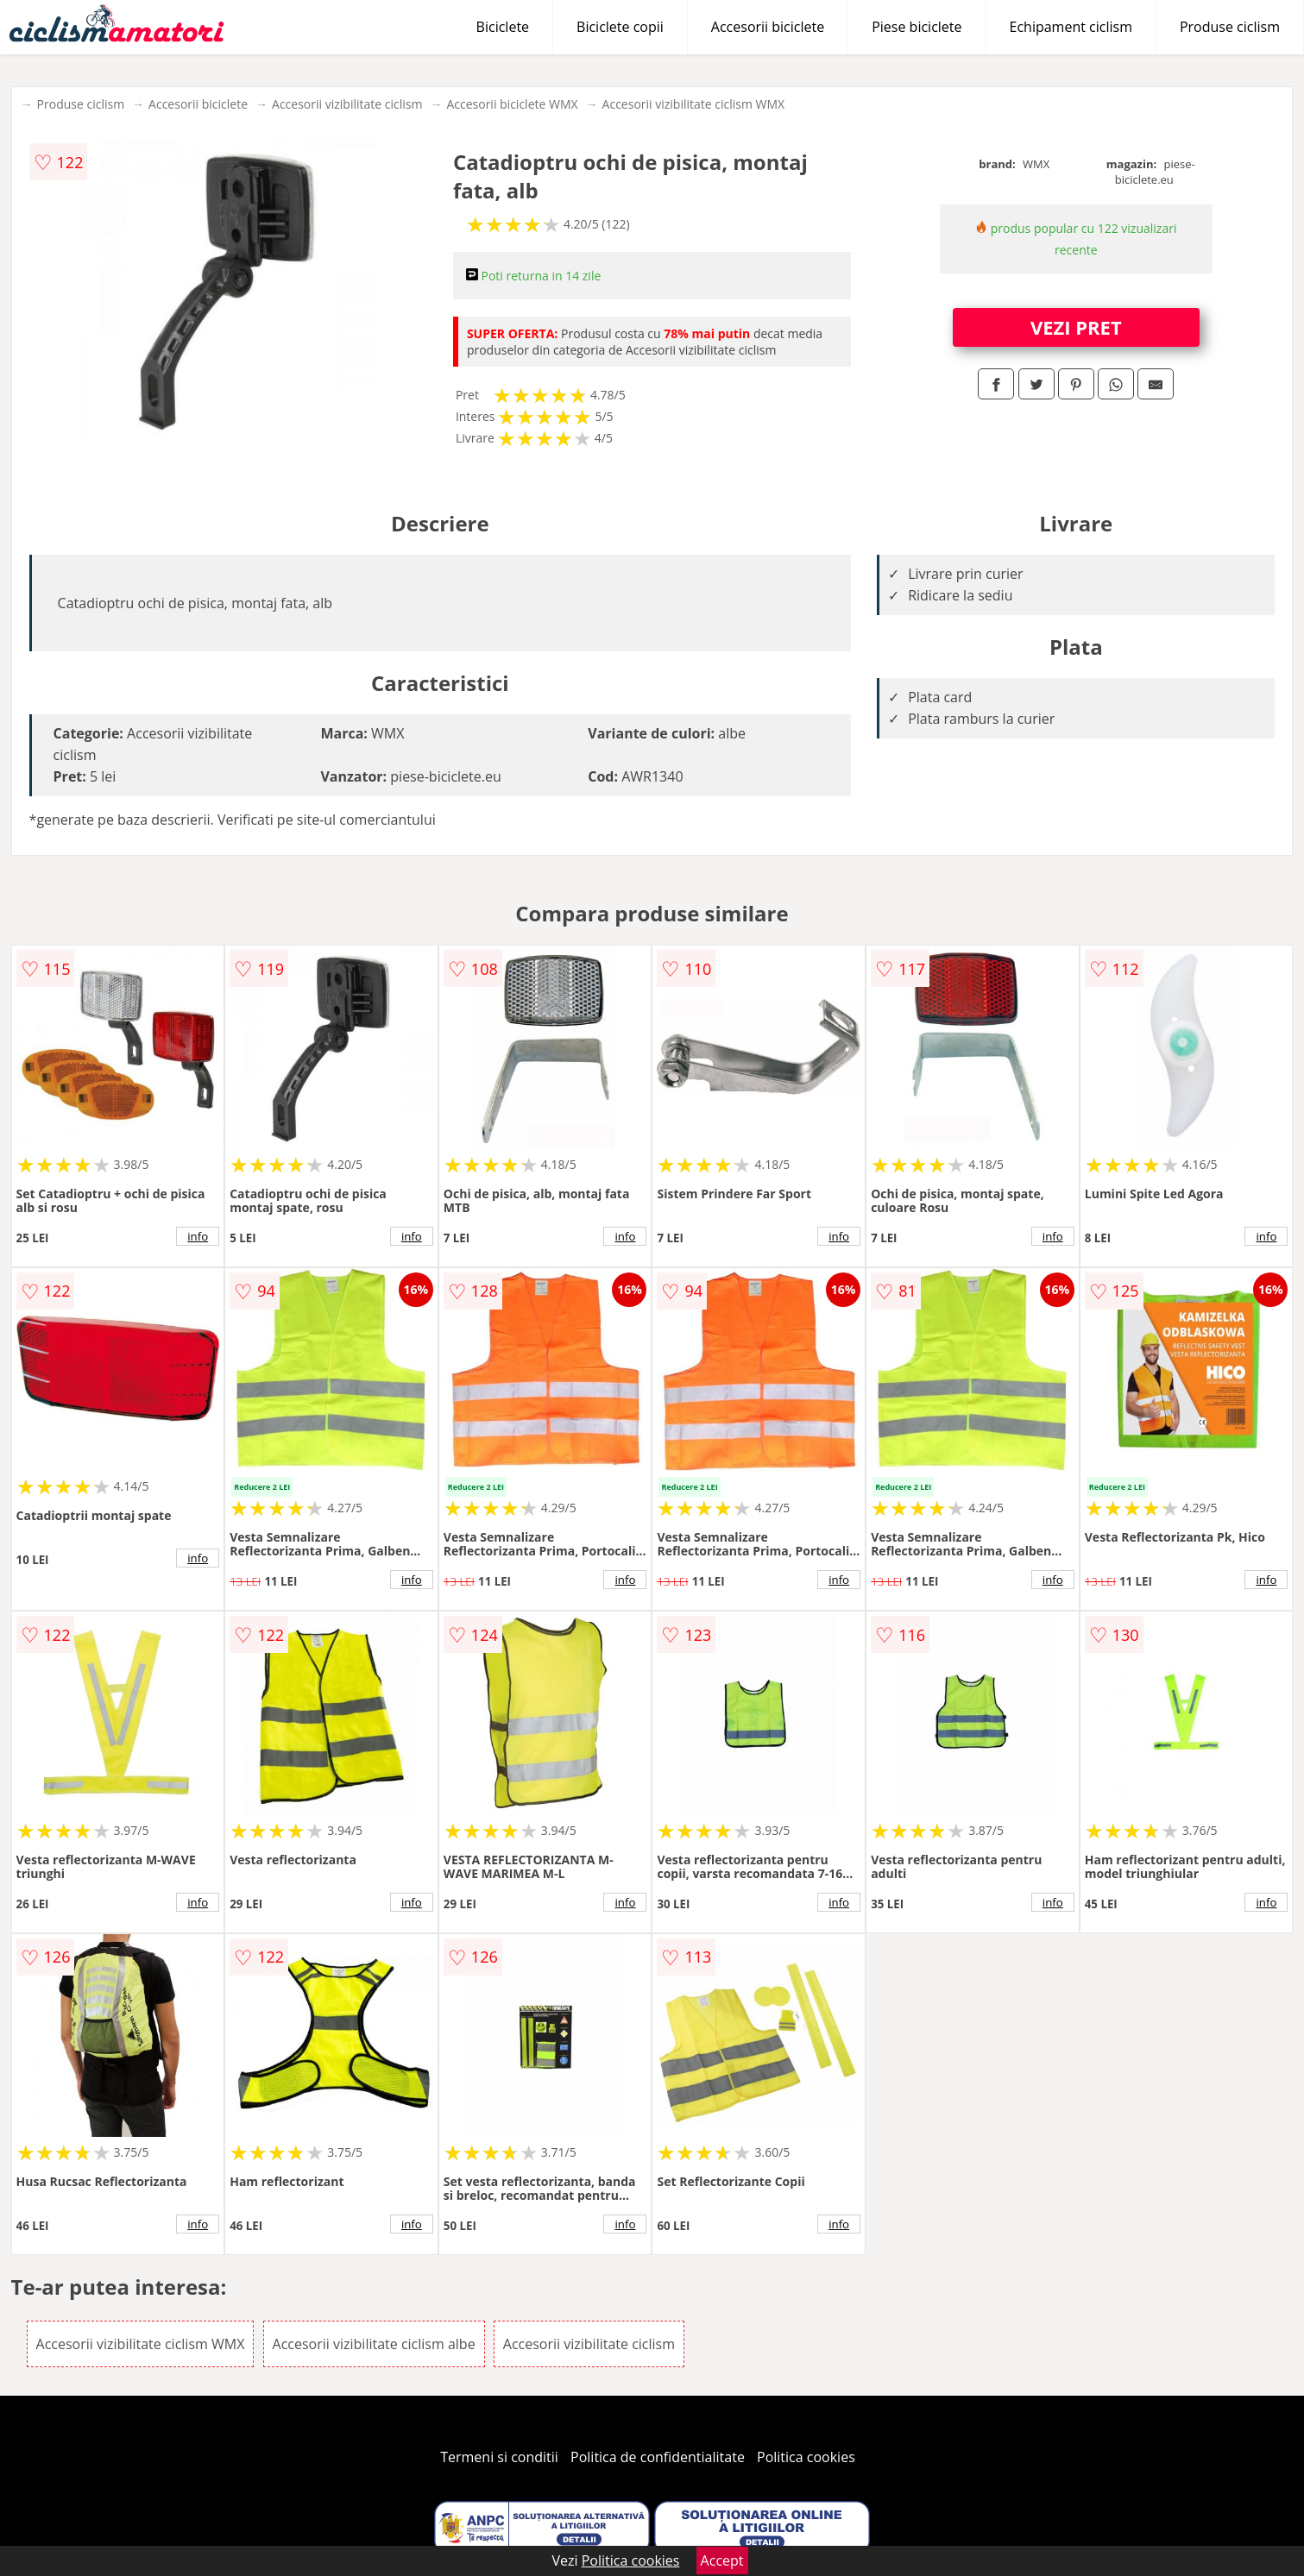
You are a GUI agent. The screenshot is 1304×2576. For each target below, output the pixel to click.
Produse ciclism (1230, 26)
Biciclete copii (620, 26)
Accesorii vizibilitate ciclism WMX (693, 104)
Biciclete (502, 26)
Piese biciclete (916, 26)
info (197, 1236)
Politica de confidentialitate (657, 2456)
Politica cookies (806, 2456)
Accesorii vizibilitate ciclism (347, 104)
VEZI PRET (1076, 327)
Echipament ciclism (1071, 26)
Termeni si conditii (499, 2456)
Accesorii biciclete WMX (511, 104)
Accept (722, 2560)
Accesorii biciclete (767, 26)
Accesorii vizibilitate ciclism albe (374, 2343)
